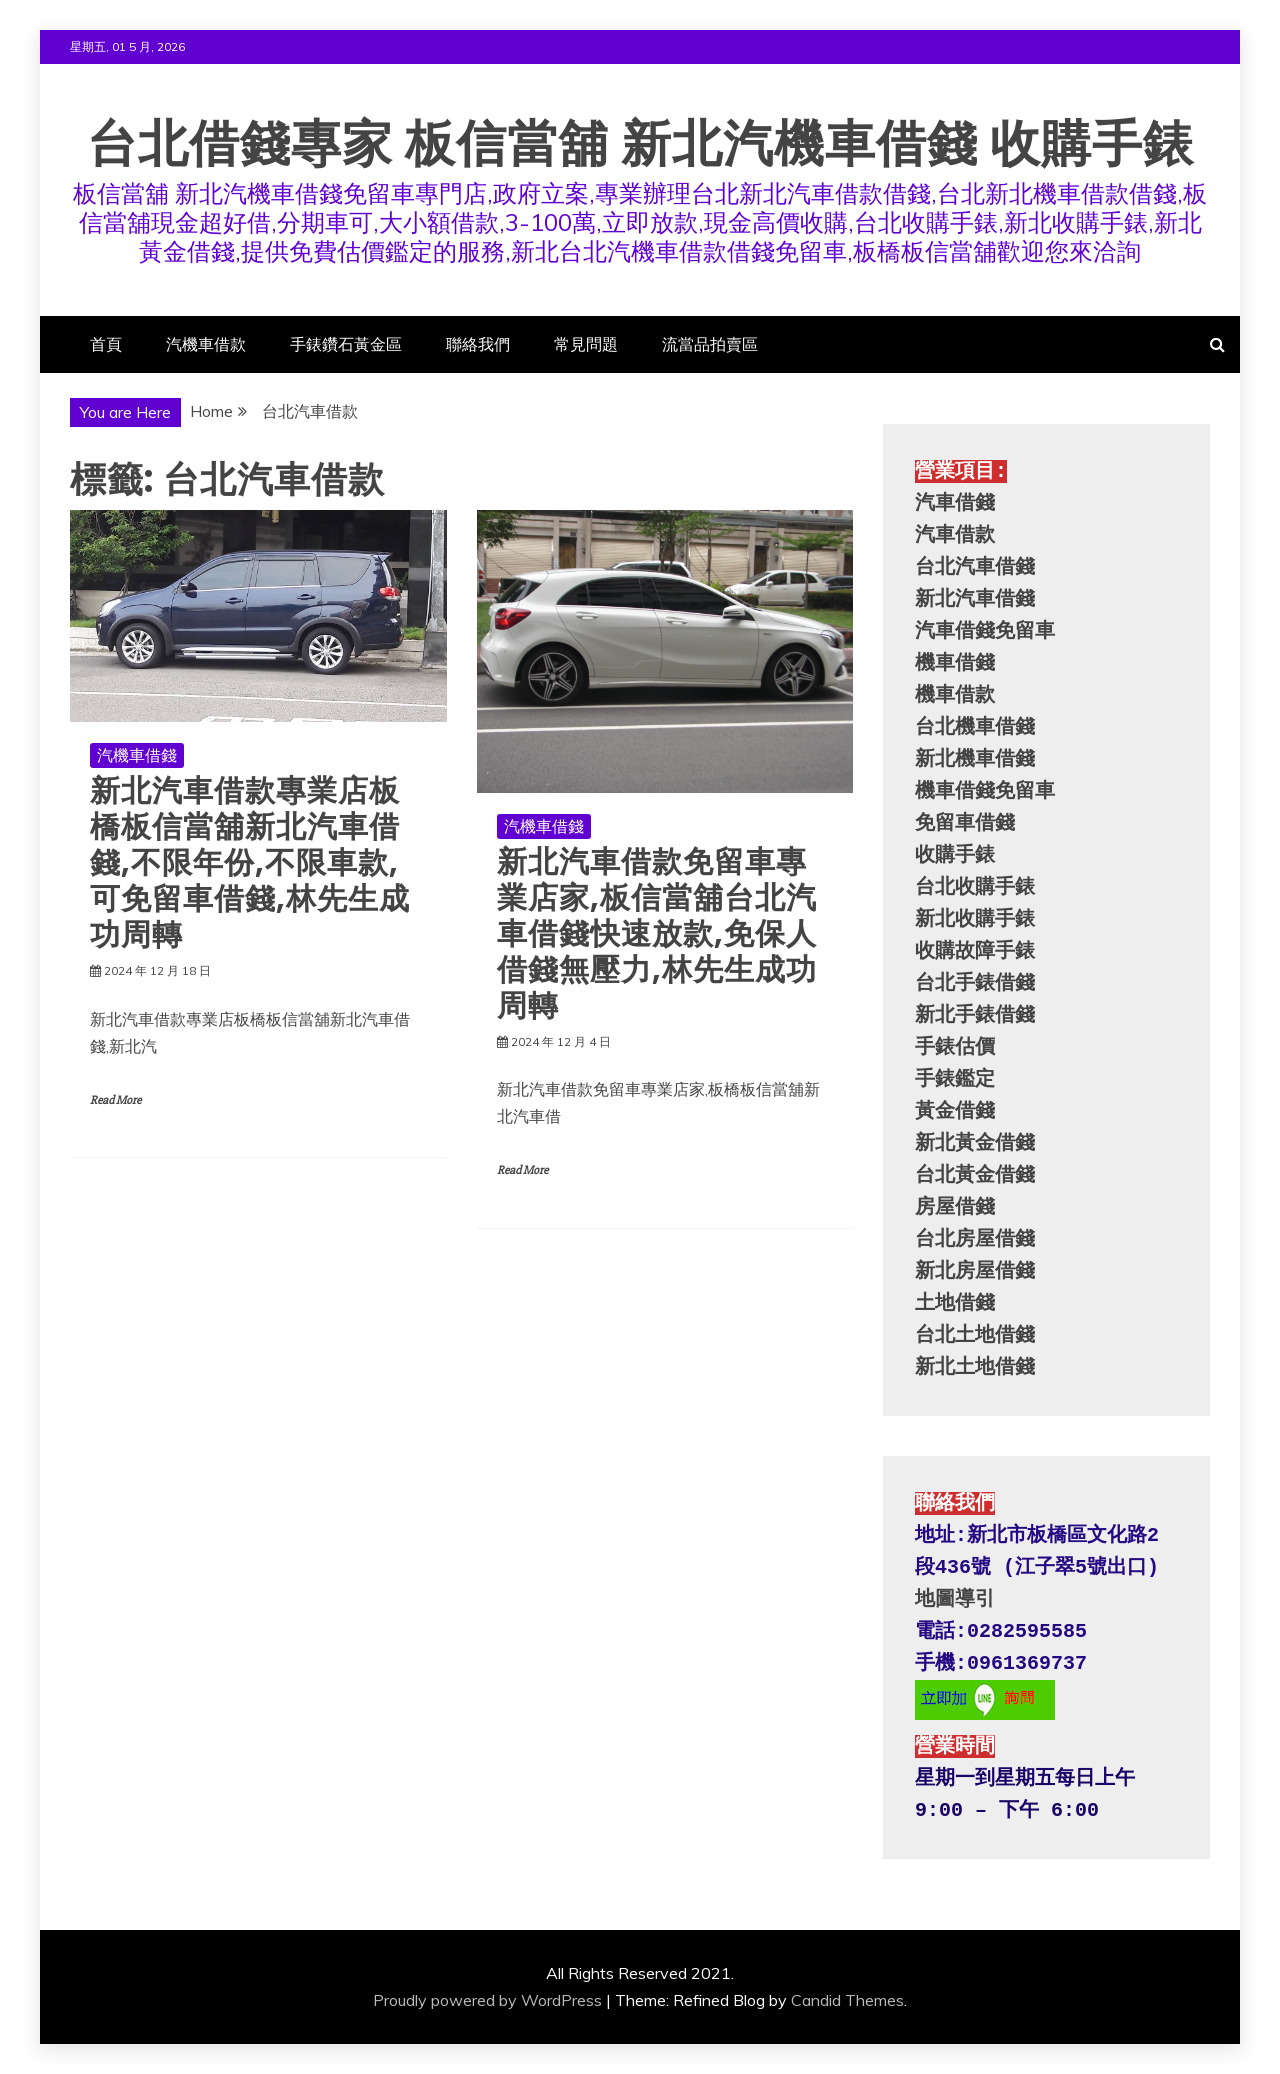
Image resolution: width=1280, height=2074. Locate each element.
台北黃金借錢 (975, 1175)
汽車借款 (955, 535)
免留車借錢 (965, 823)
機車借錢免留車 (985, 791)
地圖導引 (955, 1599)
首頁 (106, 344)
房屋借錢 (955, 1207)
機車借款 (955, 695)
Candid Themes (847, 2000)
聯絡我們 (478, 344)
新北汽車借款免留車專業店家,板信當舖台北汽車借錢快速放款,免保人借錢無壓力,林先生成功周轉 (657, 934)
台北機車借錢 (975, 727)
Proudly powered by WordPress (487, 2000)
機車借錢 (955, 663)
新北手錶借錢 (975, 1015)
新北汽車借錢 (975, 599)
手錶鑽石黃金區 (346, 344)
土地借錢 (955, 1303)
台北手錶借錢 (975, 983)
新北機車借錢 (975, 759)
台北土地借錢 (975, 1335)
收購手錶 (955, 855)
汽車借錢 (955, 503)
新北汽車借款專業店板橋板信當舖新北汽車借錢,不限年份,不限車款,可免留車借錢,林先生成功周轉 (250, 863)
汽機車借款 (206, 344)
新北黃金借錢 (975, 1143)
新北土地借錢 (975, 1367)
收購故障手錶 (975, 951)
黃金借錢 (955, 1111)
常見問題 (586, 344)
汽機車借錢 (137, 755)
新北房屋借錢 (975, 1271)
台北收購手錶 (975, 887)
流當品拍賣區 (710, 344)
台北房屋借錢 (975, 1239)
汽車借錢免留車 (985, 631)
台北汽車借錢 (975, 567)
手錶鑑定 (955, 1079)
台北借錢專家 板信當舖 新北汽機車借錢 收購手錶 (640, 144)
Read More (115, 1100)
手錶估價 (955, 1047)
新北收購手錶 (975, 919)
